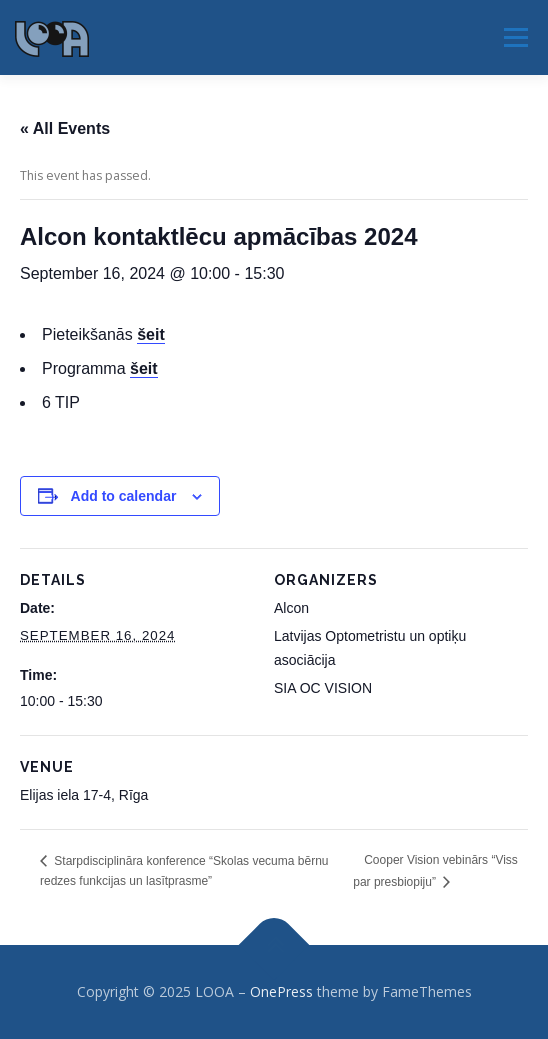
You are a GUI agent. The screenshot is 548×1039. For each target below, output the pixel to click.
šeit (144, 368)
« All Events (65, 128)
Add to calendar (124, 496)
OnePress (281, 991)
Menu (514, 37)
